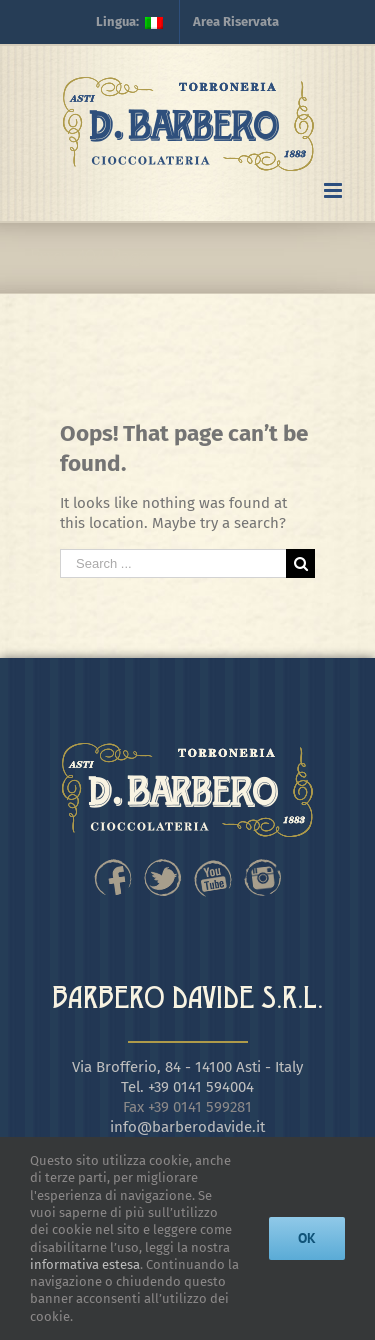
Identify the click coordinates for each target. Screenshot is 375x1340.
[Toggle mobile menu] (334, 190)
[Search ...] (173, 563)
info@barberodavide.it (187, 1127)
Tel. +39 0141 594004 (187, 1087)
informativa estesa (85, 1264)
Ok (307, 1238)
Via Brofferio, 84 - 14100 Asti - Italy (187, 1067)
